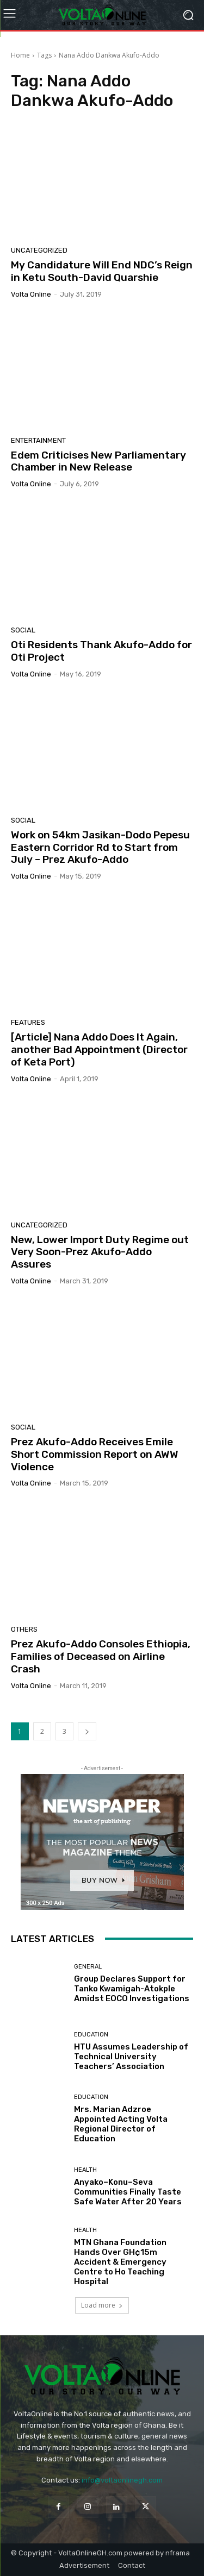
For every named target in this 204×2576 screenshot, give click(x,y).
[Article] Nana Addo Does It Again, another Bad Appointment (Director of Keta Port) (99, 1049)
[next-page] (87, 1731)
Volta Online (31, 294)
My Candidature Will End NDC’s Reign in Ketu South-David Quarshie (102, 271)
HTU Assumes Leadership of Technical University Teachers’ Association (131, 2056)
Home (20, 55)
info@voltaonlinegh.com (122, 2480)
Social (23, 630)
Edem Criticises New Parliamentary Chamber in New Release (98, 461)
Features (28, 1022)
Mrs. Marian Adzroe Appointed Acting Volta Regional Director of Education (121, 2123)
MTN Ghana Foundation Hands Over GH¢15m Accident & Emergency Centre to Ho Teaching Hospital (120, 2261)
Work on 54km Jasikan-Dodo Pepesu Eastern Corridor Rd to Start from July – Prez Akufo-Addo (100, 847)
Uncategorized (39, 250)
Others (24, 1629)
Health (85, 2170)
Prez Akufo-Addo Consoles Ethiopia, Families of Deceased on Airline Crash (100, 1656)
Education (91, 2035)
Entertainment (38, 440)
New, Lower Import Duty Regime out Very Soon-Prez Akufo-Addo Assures (100, 1252)
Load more (102, 2305)
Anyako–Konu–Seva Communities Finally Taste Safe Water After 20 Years (128, 2192)
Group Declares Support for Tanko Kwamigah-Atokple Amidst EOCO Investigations (131, 1988)
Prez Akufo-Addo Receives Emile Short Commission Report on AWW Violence (94, 1454)
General (88, 1967)
